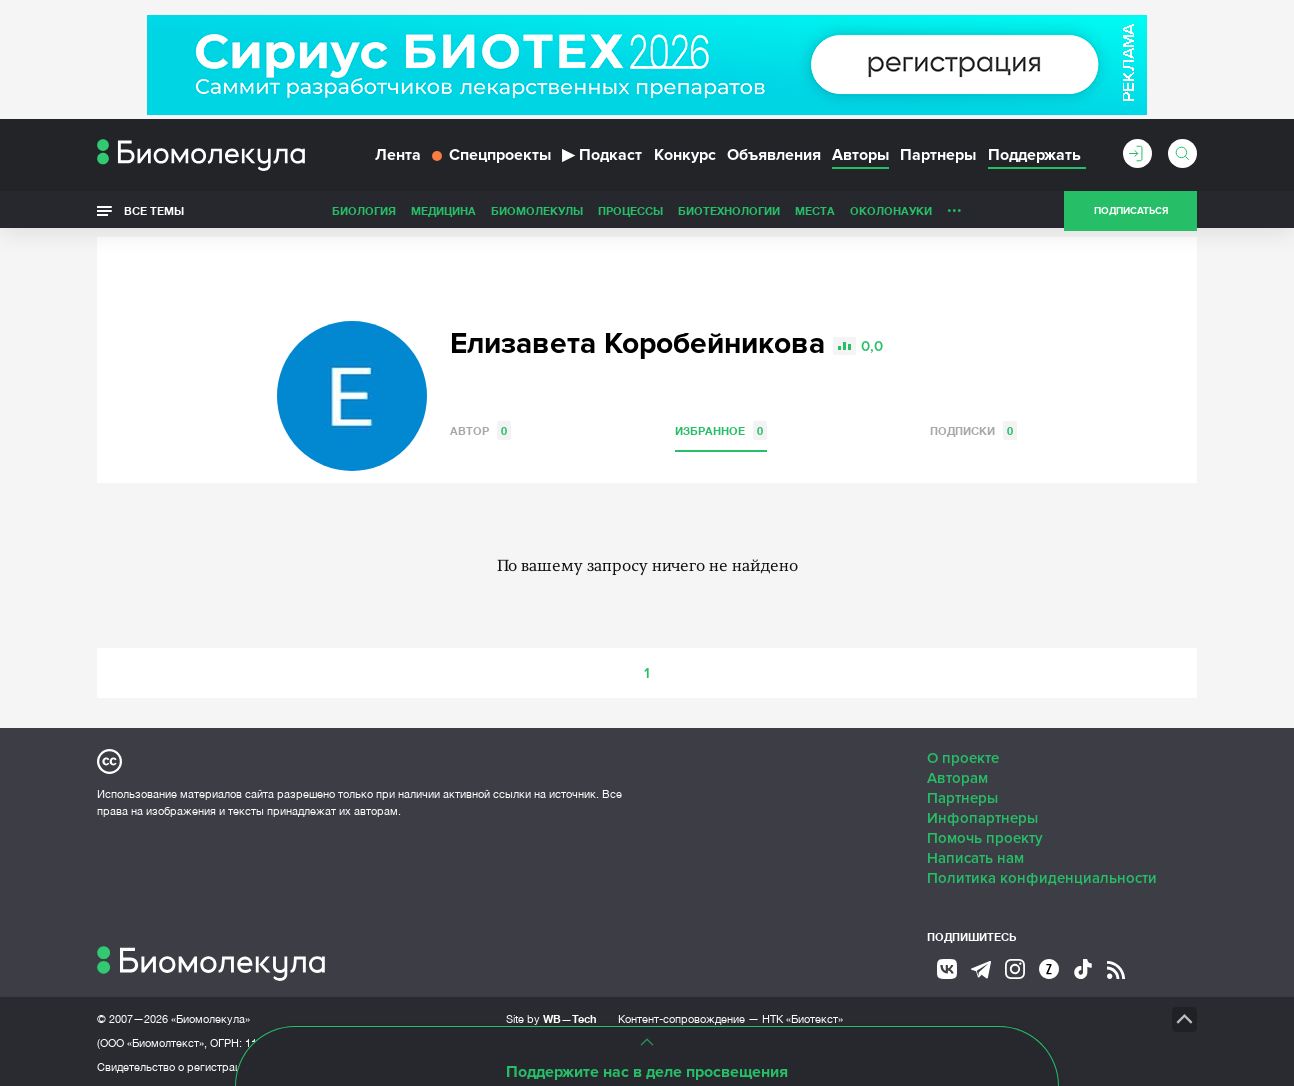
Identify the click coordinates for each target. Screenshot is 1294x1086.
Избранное (721, 427)
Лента (398, 158)
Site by (551, 1015)
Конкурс (685, 158)
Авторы (860, 158)
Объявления (774, 158)
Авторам (957, 775)
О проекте (963, 755)
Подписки (973, 427)
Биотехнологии (729, 213)
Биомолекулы (537, 213)
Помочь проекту (985, 835)
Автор (480, 427)
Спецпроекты (491, 158)
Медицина (443, 213)
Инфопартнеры (982, 815)
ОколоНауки (891, 213)
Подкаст (602, 158)
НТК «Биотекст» (802, 1016)
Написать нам (975, 855)
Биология (364, 213)
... (954, 209)
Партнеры (938, 158)
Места (815, 213)
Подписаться (1131, 214)
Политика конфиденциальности (1042, 875)
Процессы (630, 213)
